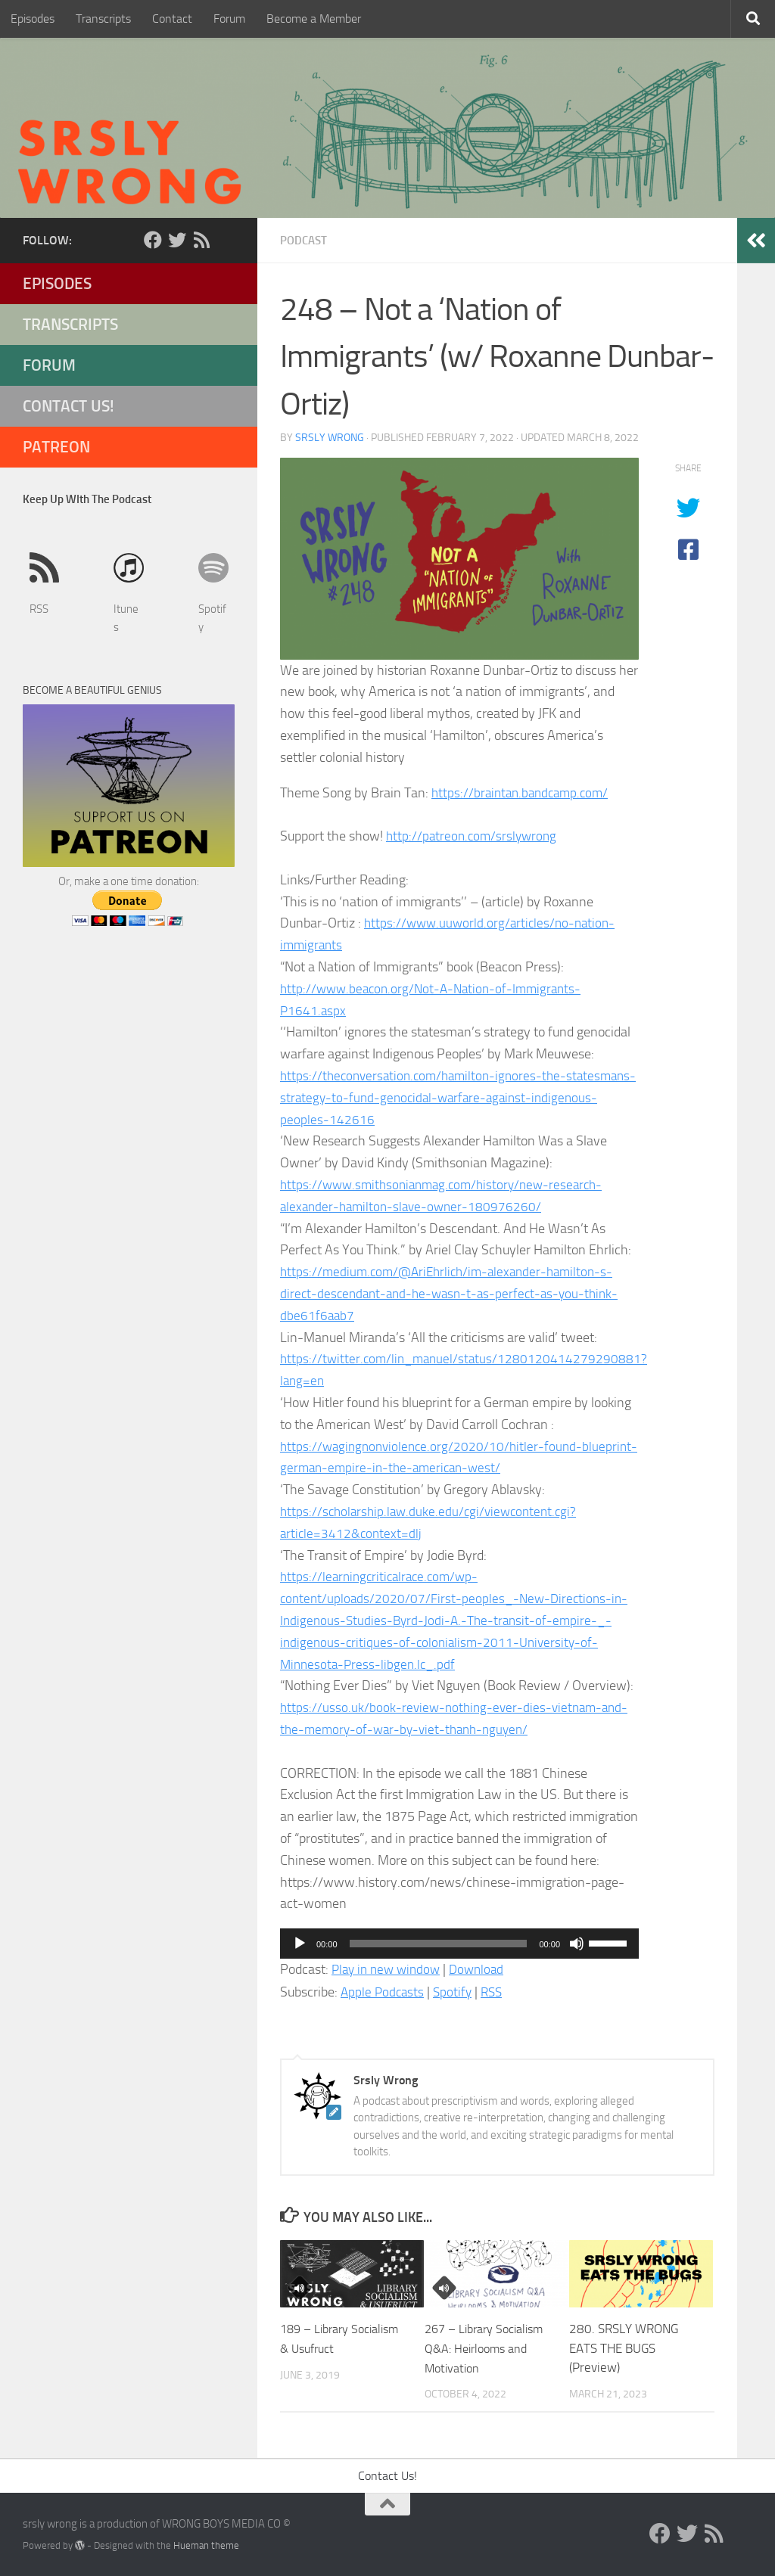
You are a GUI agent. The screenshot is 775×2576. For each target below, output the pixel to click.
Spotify (456, 1991)
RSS (497, 1991)
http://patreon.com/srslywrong (474, 835)
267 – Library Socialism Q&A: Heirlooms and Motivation (488, 2347)
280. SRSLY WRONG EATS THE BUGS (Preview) (623, 2347)
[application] (459, 1943)
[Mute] (576, 1942)
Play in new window (389, 1968)
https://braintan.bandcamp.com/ (524, 792)
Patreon (56, 446)
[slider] (439, 1943)
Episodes (32, 18)
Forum (229, 18)
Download (484, 1968)
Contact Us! (68, 405)
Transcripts (103, 18)
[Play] (299, 1942)
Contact (172, 18)
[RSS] (201, 240)
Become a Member (313, 18)
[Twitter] (177, 240)
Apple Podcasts (384, 1991)
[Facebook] (153, 240)
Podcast (305, 240)
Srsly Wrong (329, 436)
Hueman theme (206, 2544)
